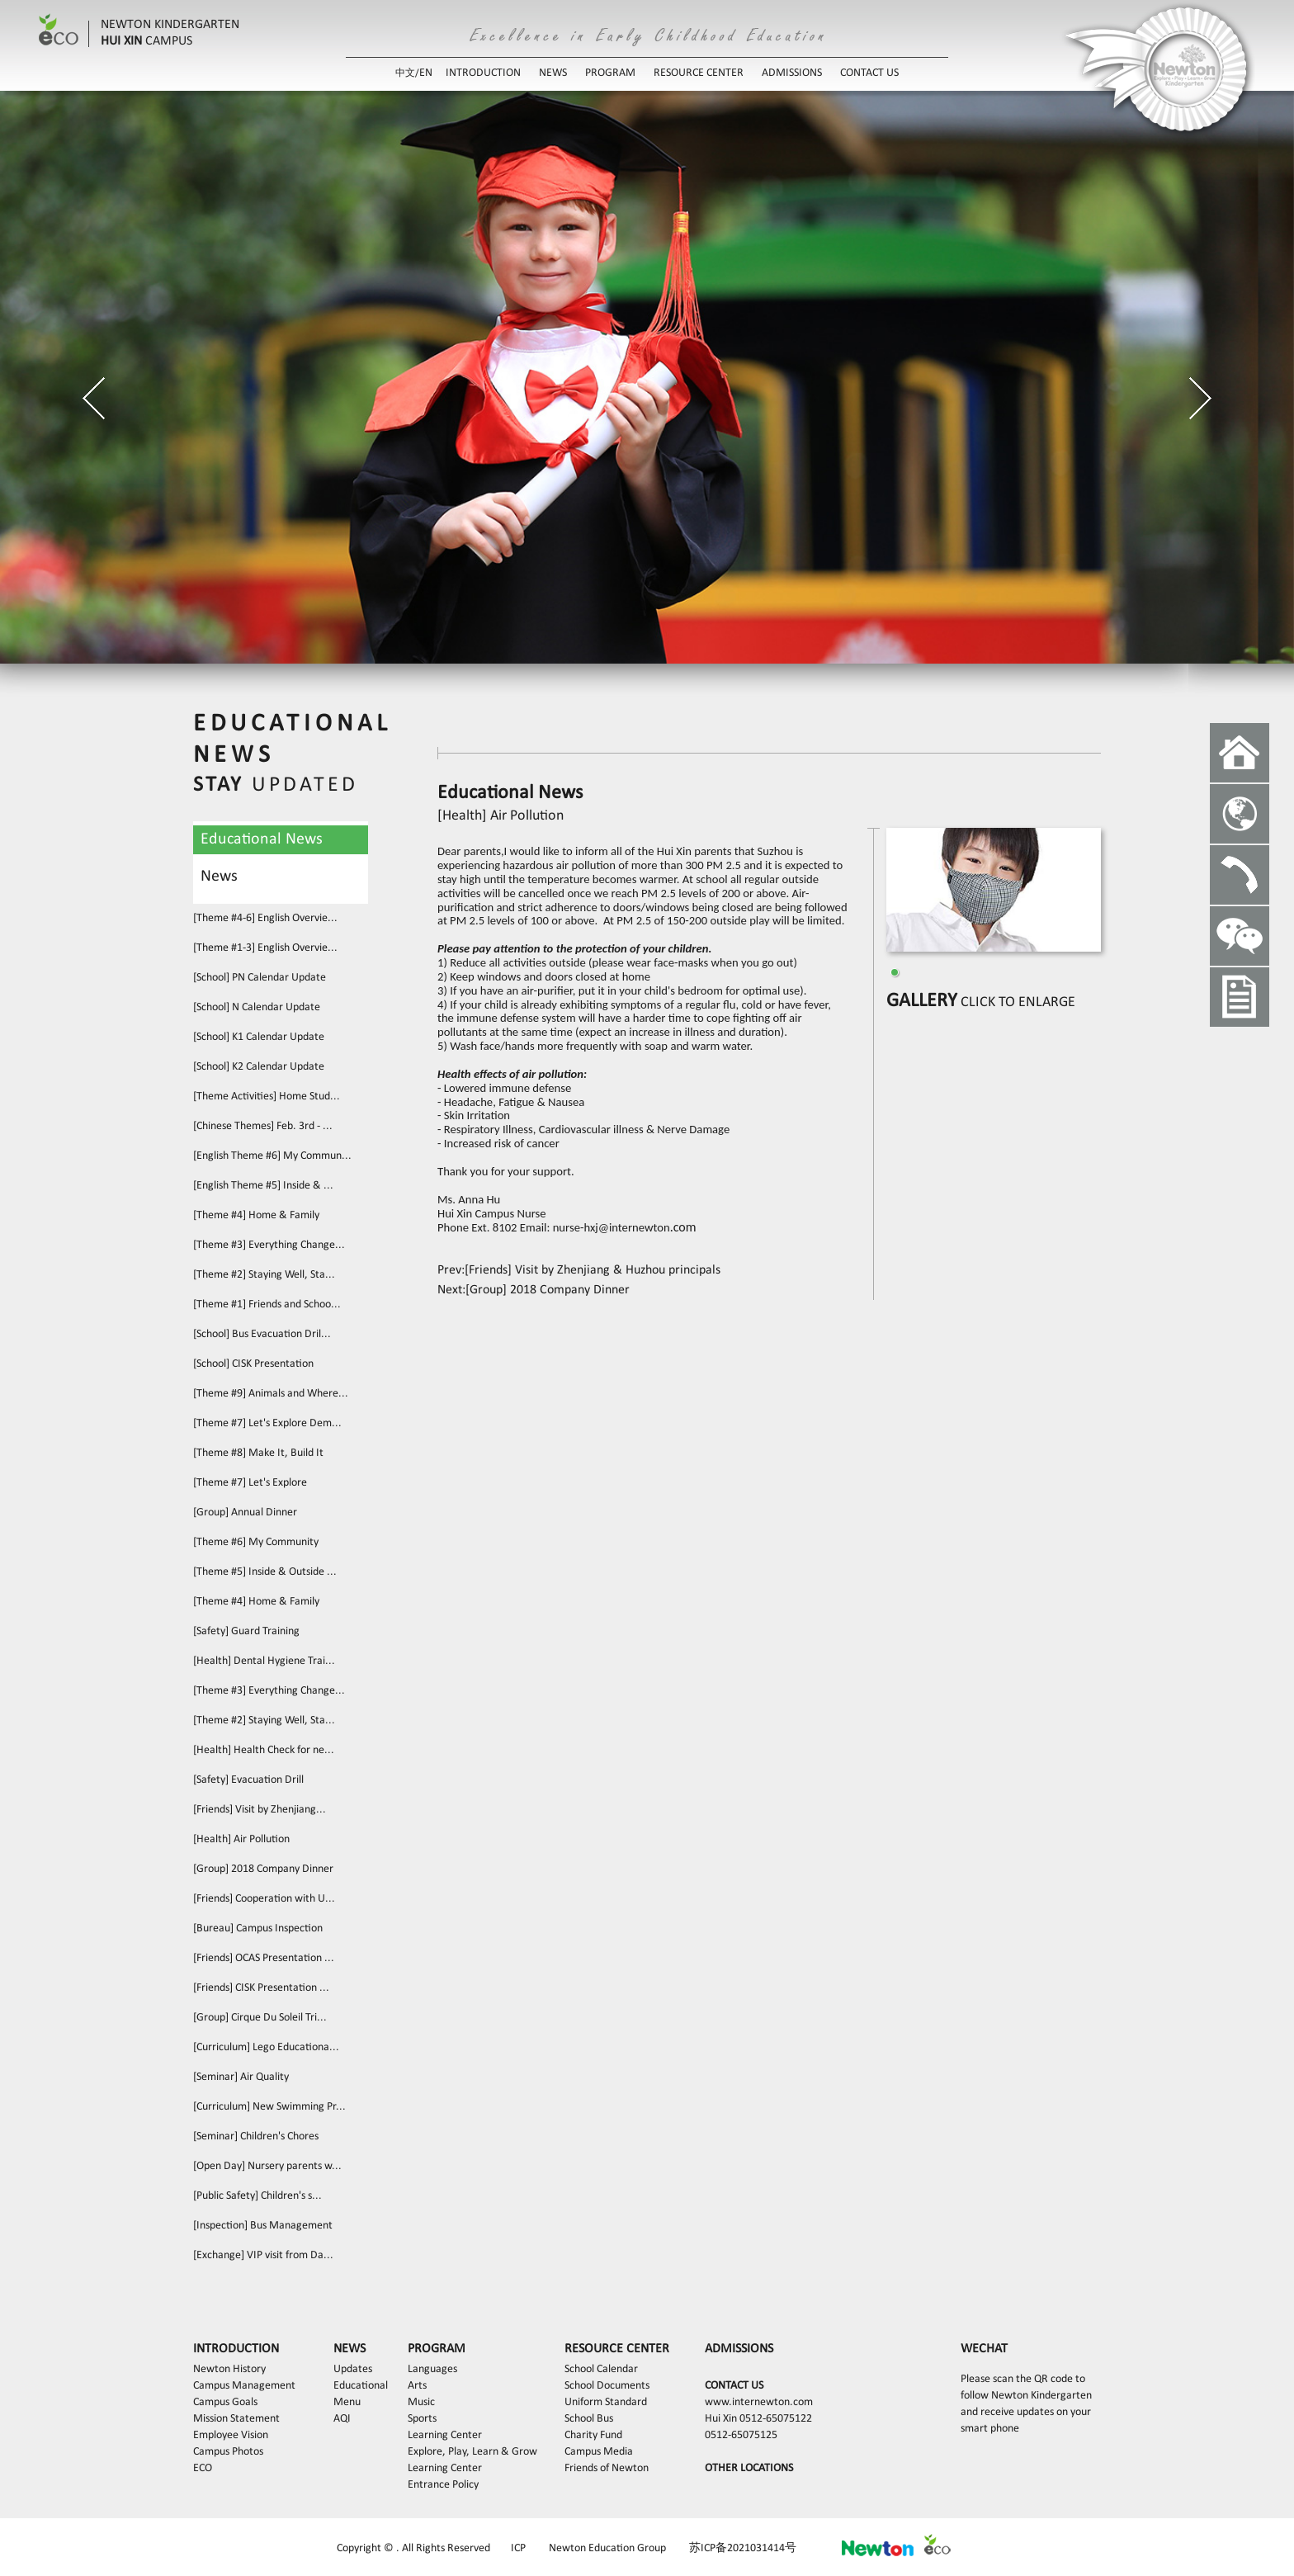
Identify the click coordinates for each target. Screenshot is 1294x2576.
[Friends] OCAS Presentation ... (263, 1958)
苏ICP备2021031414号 (742, 2548)
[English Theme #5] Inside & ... (263, 1185)
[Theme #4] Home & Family (256, 1215)
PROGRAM (610, 73)
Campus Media (598, 2452)
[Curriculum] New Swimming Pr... (269, 2107)
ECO (202, 2468)
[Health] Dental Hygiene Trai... (264, 1661)
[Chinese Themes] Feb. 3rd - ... (263, 1126)
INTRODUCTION (483, 73)
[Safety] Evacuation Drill (248, 1780)
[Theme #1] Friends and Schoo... (267, 1304)
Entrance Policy (443, 2485)
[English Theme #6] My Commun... (272, 1156)
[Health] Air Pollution (241, 1839)
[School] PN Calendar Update (259, 977)
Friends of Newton (606, 2468)
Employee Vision (230, 2435)
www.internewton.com (759, 2402)
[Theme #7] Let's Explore (250, 1483)
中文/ (407, 73)
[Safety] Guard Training (246, 1631)
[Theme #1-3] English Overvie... (265, 948)
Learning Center (445, 2435)
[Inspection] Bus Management (263, 2225)
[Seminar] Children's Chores (256, 2136)
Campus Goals (225, 2402)
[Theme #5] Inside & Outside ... (265, 1572)
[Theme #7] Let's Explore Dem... (267, 1423)
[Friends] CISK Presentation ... (261, 1988)
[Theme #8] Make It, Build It (258, 1453)
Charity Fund (593, 2435)
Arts (417, 2386)
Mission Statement (236, 2419)
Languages (432, 2369)
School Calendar (601, 2369)
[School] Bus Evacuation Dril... (262, 1334)
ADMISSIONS (792, 73)
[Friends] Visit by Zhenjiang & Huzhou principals (592, 1270)
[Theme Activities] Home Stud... (266, 1096)
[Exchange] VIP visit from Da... (263, 2255)
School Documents (606, 2386)
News (219, 876)
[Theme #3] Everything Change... (269, 1245)
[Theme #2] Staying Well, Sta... (264, 1275)
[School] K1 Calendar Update (258, 1037)
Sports (422, 2419)
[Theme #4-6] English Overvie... (265, 918)
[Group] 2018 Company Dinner (263, 1869)
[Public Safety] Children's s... (257, 2196)
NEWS (553, 73)
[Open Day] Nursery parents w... (267, 2166)
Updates (352, 2369)
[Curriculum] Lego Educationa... (266, 2047)
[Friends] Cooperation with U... (264, 1899)
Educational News (262, 839)
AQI (342, 2419)
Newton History (229, 2369)
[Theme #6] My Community (256, 1542)
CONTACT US (869, 73)
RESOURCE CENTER (699, 73)
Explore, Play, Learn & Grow (472, 2452)
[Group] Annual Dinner (245, 1512)
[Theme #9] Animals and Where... (270, 1393)
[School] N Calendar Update (256, 1007)
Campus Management (244, 2386)
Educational (360, 2386)
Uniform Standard (605, 2402)
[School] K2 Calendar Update (258, 1067)
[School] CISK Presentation (253, 1364)
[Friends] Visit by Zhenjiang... (259, 1809)
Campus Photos (228, 2452)
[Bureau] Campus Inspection (258, 1928)
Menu (347, 2402)
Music (421, 2402)
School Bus (588, 2419)
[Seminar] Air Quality (241, 2077)
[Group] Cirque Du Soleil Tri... (260, 2017)
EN (425, 73)
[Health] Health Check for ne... (263, 1750)
